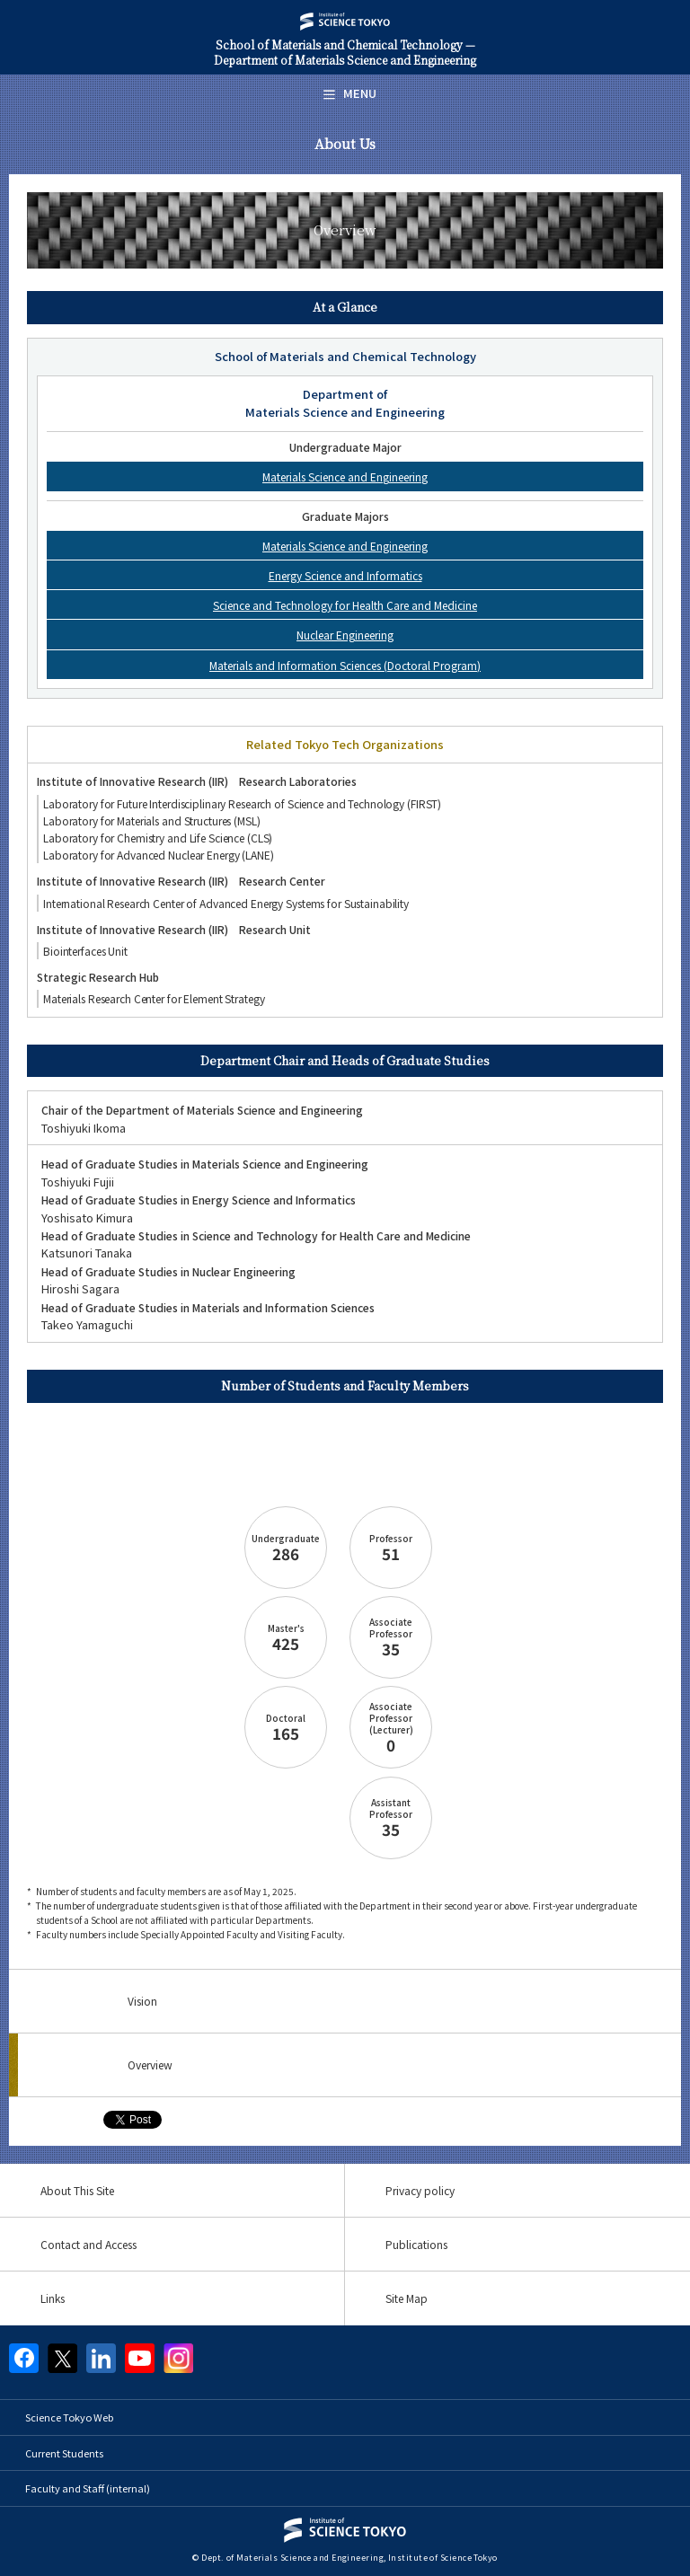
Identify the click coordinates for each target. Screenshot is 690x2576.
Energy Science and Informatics (345, 575)
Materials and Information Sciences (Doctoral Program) (345, 665)
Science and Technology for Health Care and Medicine (345, 605)
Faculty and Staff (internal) (87, 2488)
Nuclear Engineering (345, 634)
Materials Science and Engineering (345, 476)
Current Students (64, 2453)
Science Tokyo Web (69, 2417)
